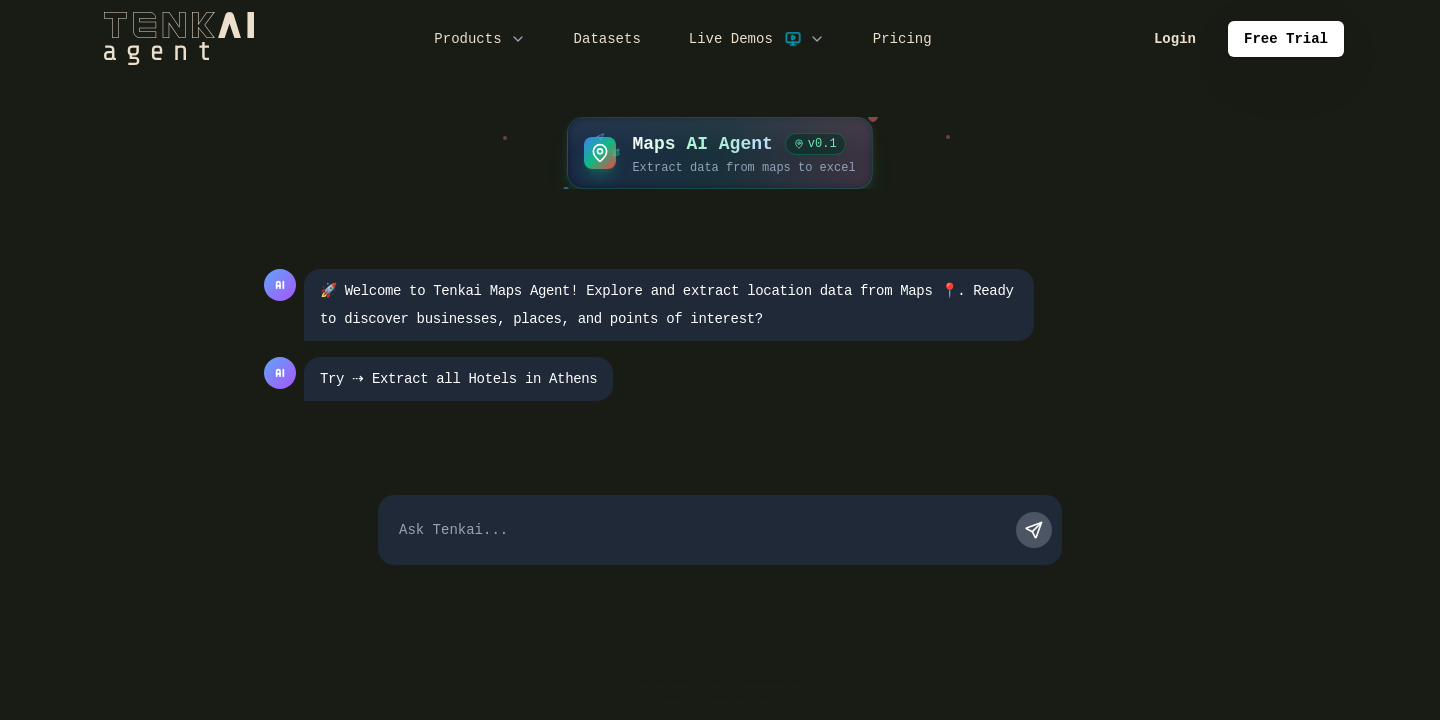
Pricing (902, 39)
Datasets (607, 39)
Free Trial (1286, 39)
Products (479, 39)
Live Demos (757, 39)
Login (1175, 39)
